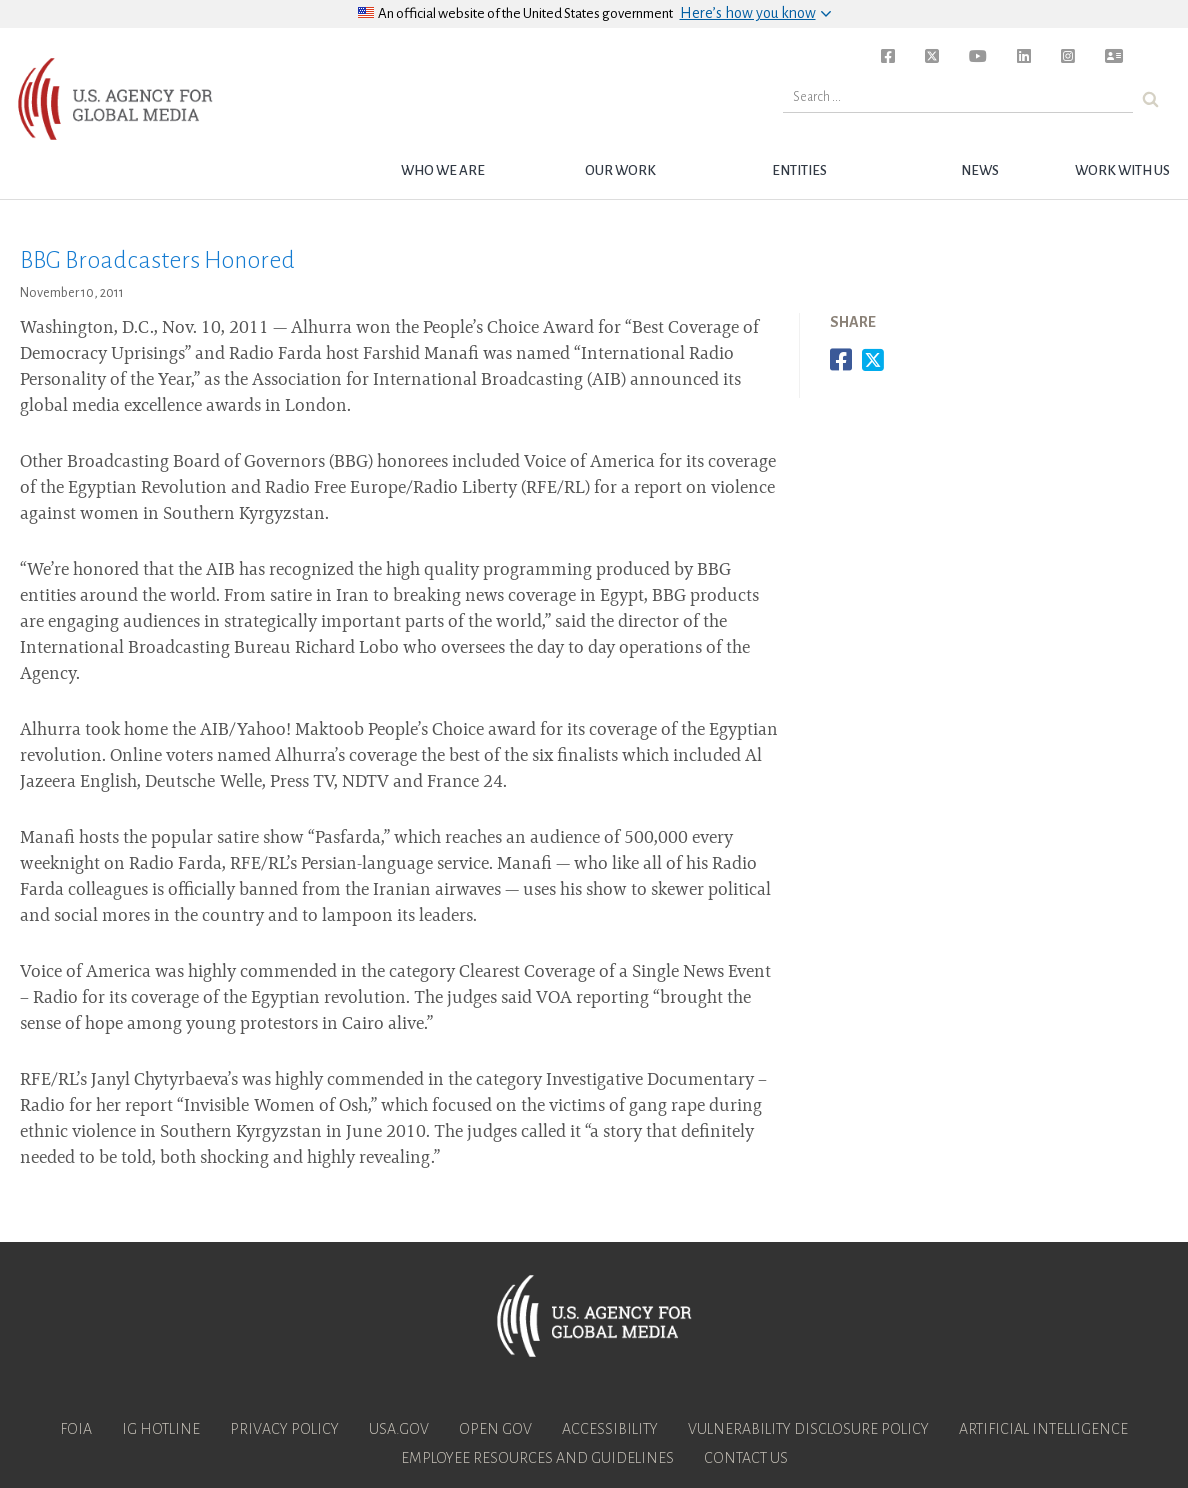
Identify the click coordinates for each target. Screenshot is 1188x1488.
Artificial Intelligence (1043, 1429)
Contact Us (746, 1458)
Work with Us (1122, 170)
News (980, 170)
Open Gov (495, 1429)
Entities (799, 170)
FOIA (76, 1429)
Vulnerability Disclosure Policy (808, 1429)
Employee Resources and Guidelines (537, 1458)
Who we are (443, 170)
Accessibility (610, 1429)
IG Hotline (161, 1429)
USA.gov (399, 1429)
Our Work (620, 170)
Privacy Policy (284, 1429)
